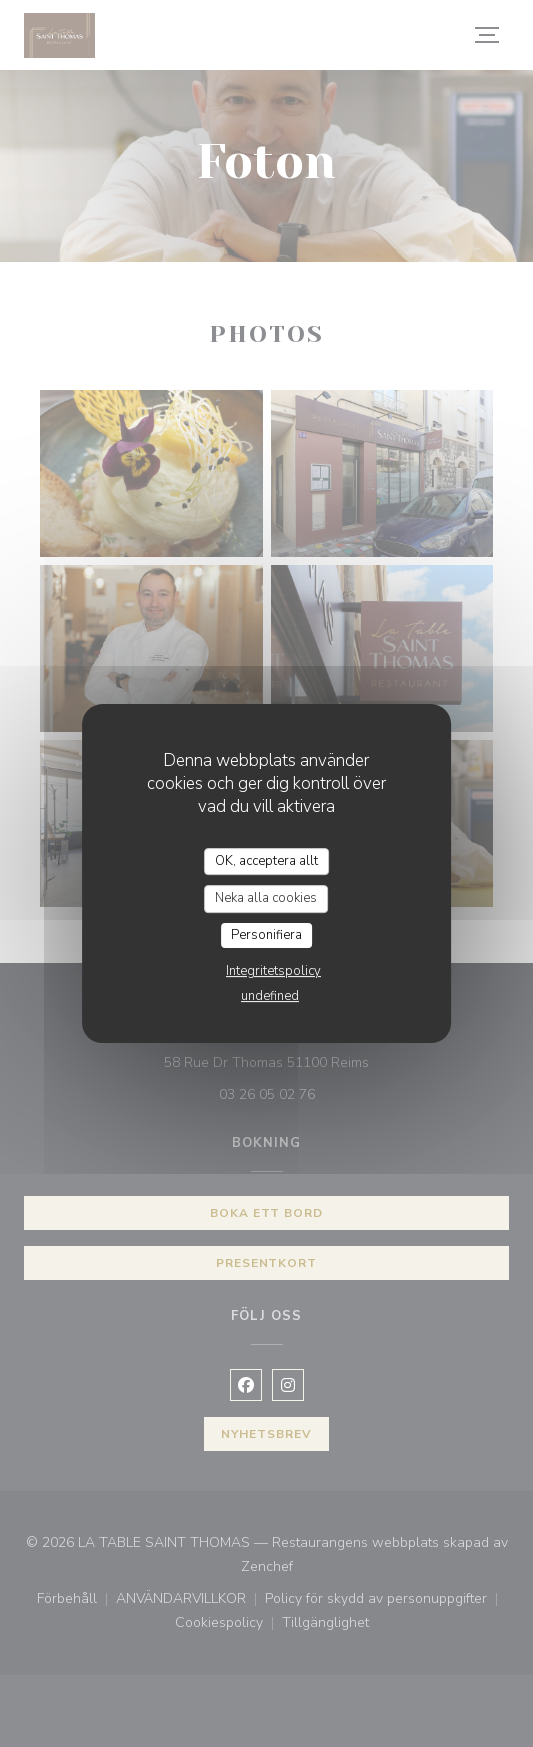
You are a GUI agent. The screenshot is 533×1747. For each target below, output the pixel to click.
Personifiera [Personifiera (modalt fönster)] (266, 935)
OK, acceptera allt (266, 861)
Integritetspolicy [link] (273, 971)
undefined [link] (270, 996)
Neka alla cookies (266, 898)
